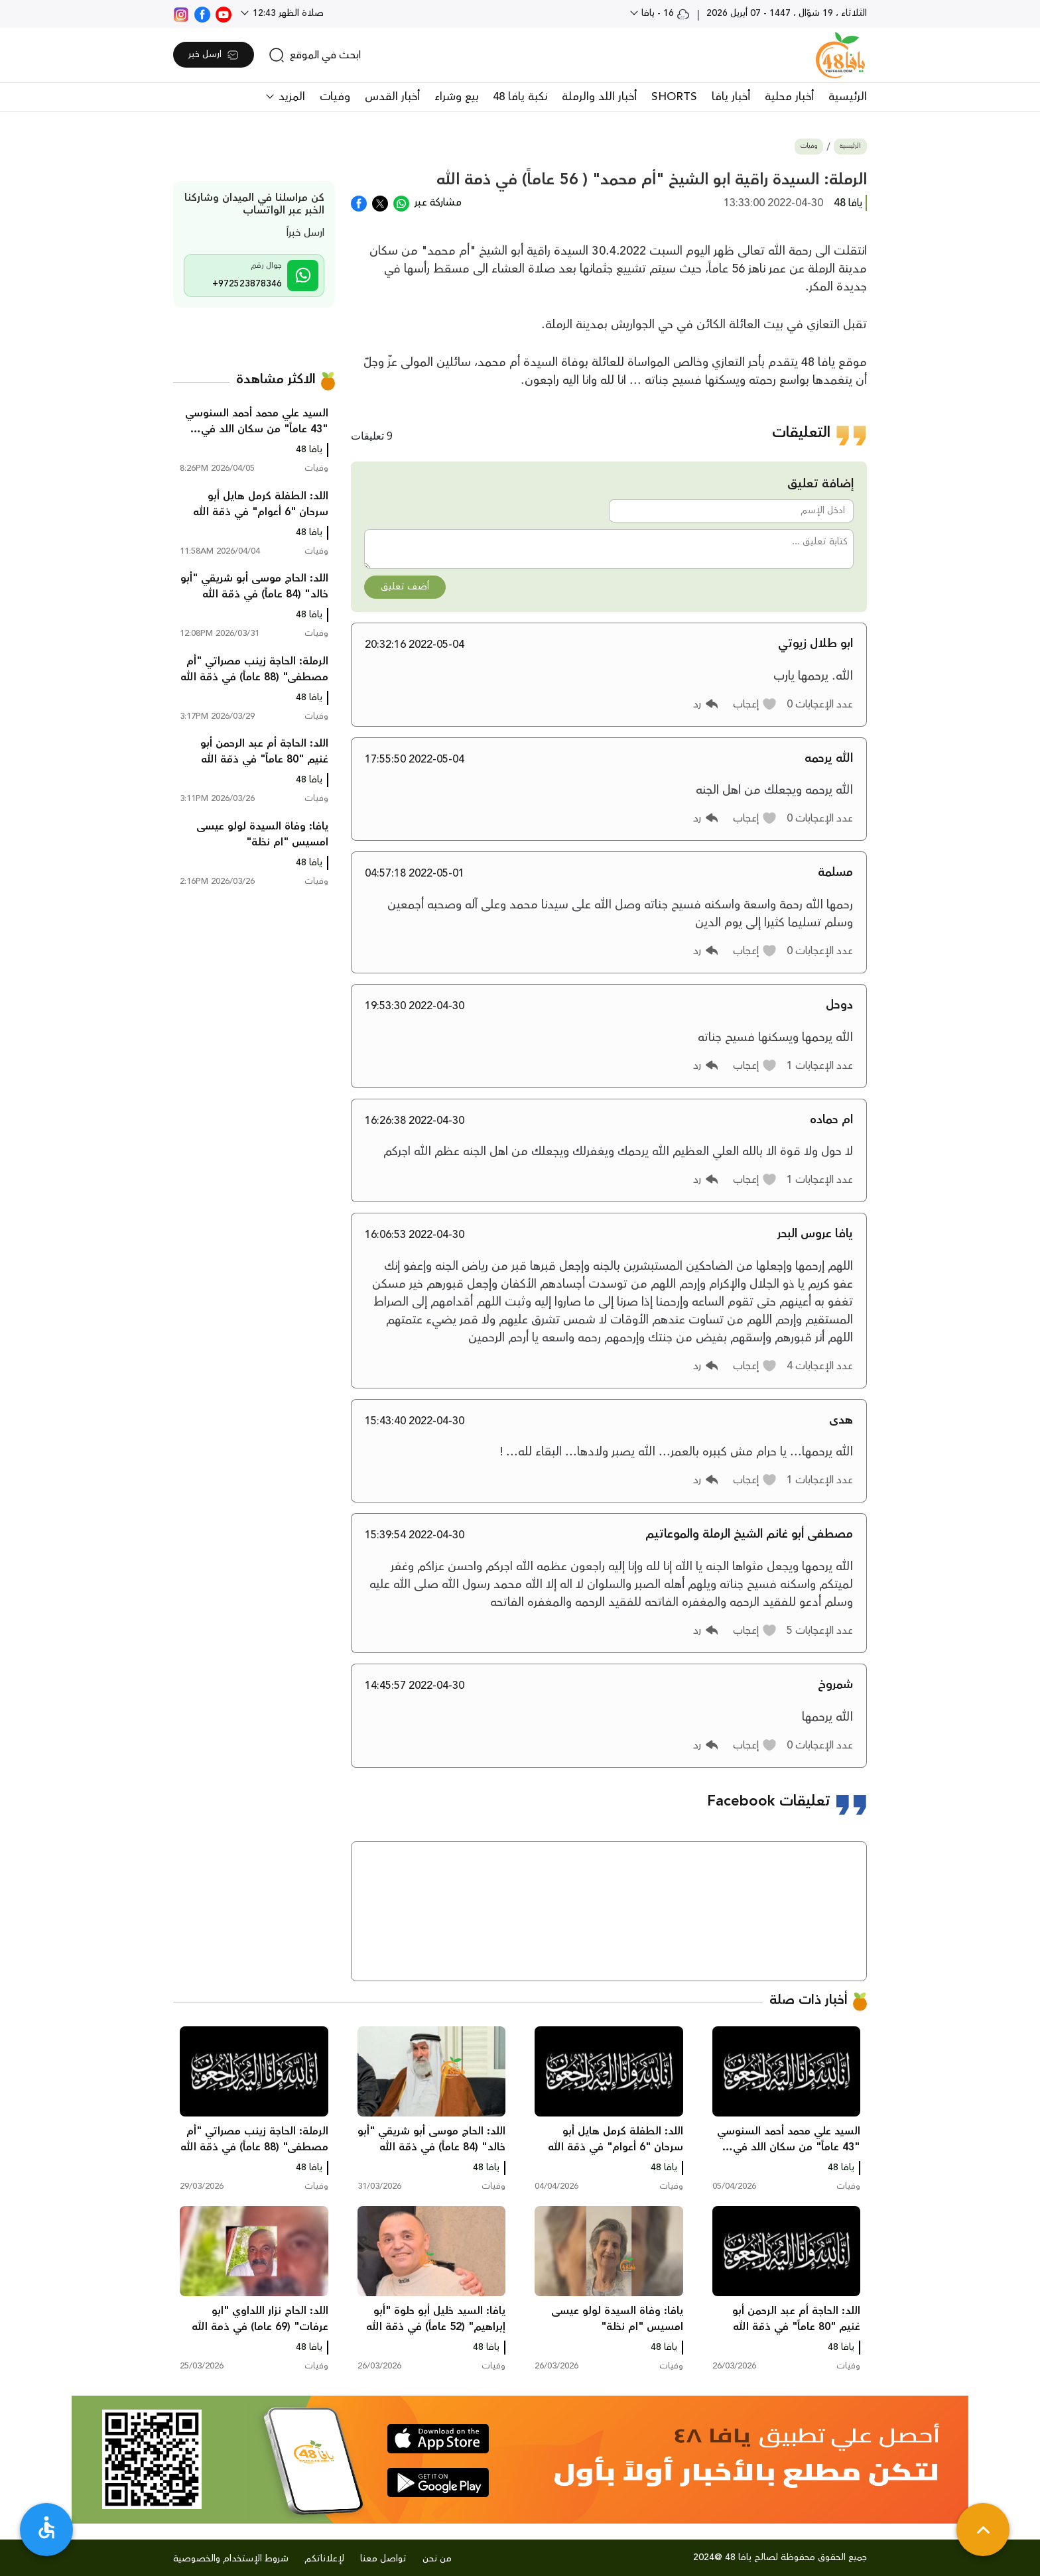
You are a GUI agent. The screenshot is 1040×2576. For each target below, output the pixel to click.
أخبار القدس (392, 96)
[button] (755, 704)
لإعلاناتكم (324, 2558)
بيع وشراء (456, 96)
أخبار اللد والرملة (599, 96)
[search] (315, 55)
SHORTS (674, 96)
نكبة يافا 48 (520, 96)
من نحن (437, 2558)
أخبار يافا (731, 96)
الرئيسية (847, 96)
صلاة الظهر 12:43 (287, 13)
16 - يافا (664, 13)
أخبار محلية (789, 96)
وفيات (335, 96)
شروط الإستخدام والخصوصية (231, 2558)
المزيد (290, 96)
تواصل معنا (383, 2558)
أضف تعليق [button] (405, 587)
